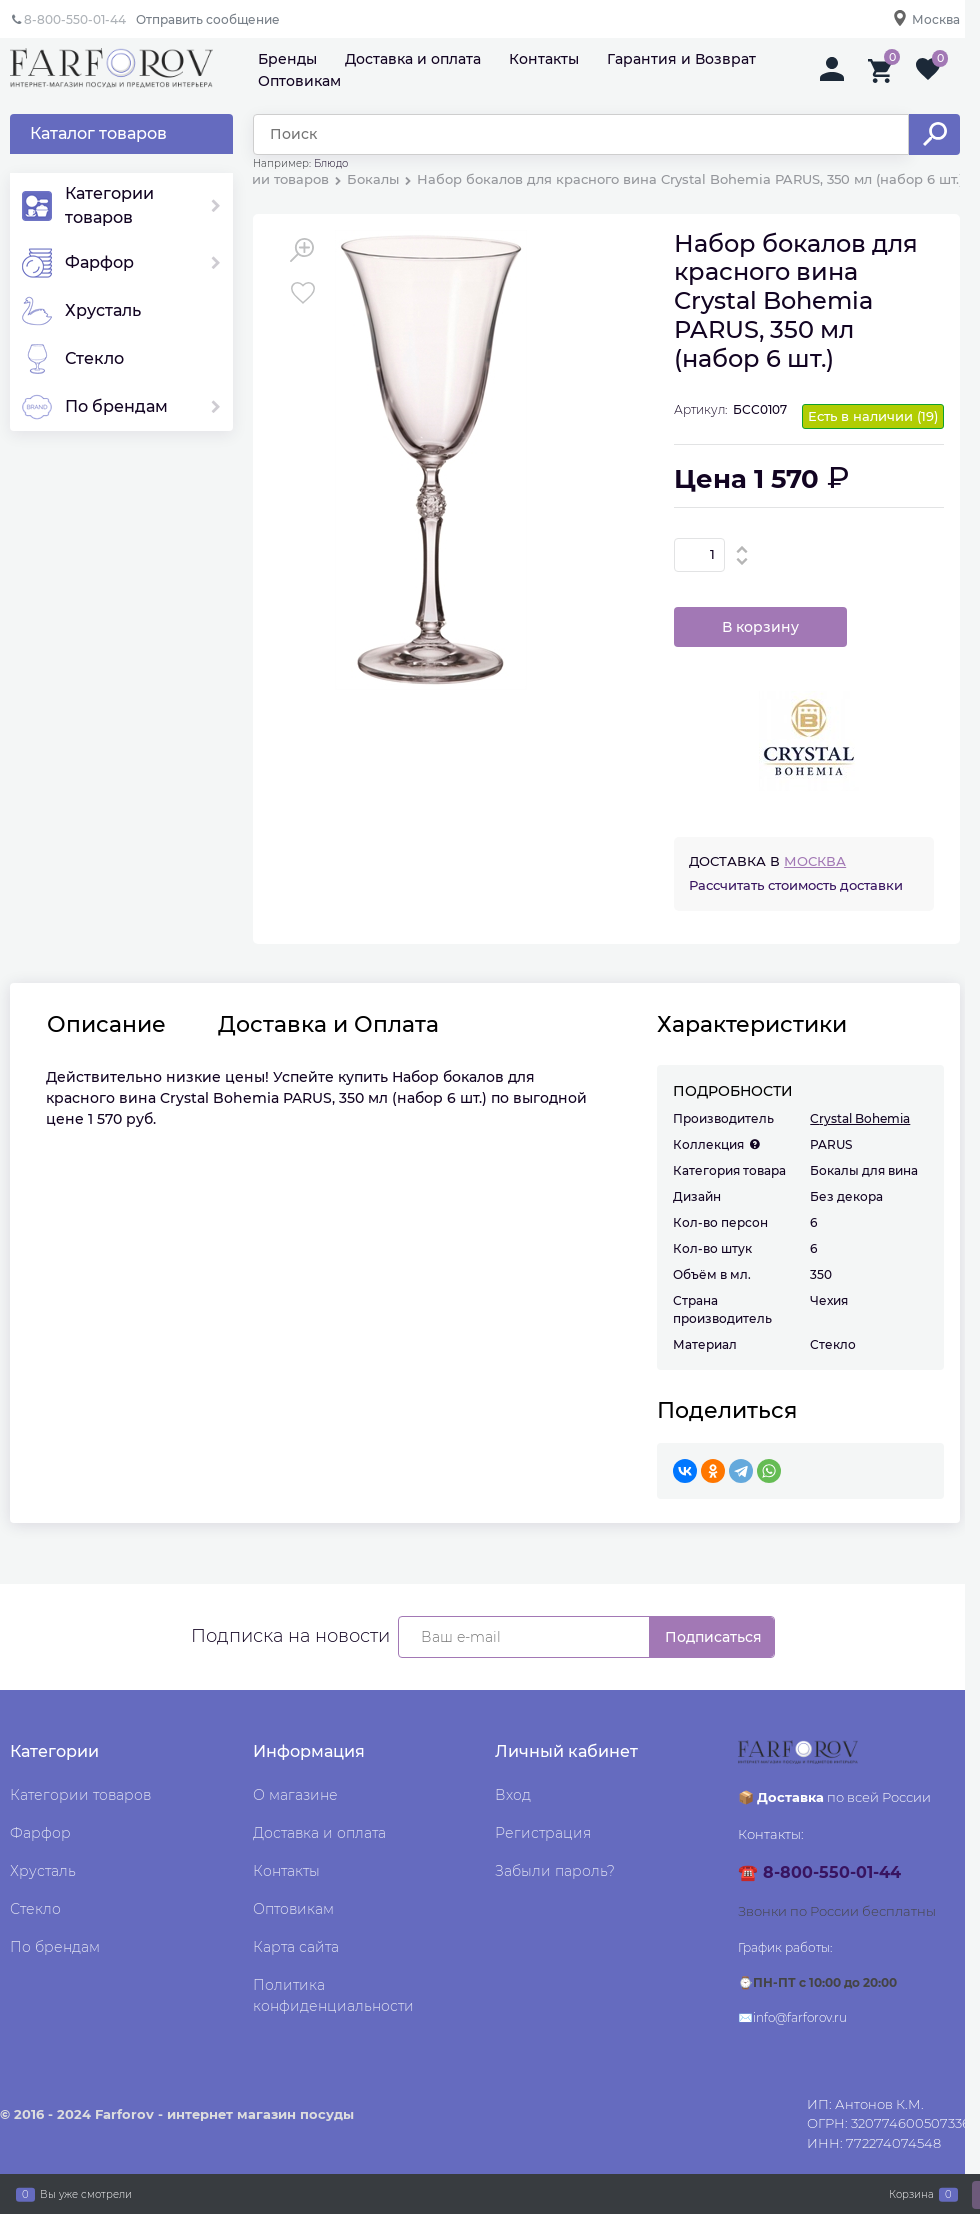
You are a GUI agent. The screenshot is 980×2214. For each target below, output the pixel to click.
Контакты (544, 59)
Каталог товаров (98, 133)
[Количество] (699, 555)
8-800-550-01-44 (75, 19)
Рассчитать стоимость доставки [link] (796, 885)
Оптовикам (299, 81)
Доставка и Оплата (328, 1025)
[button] (743, 549)
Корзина (911, 2194)
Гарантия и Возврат (681, 59)
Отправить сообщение (208, 19)
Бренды (287, 59)
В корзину (760, 627)
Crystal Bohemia (860, 1118)
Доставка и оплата (413, 59)
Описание (106, 1025)
